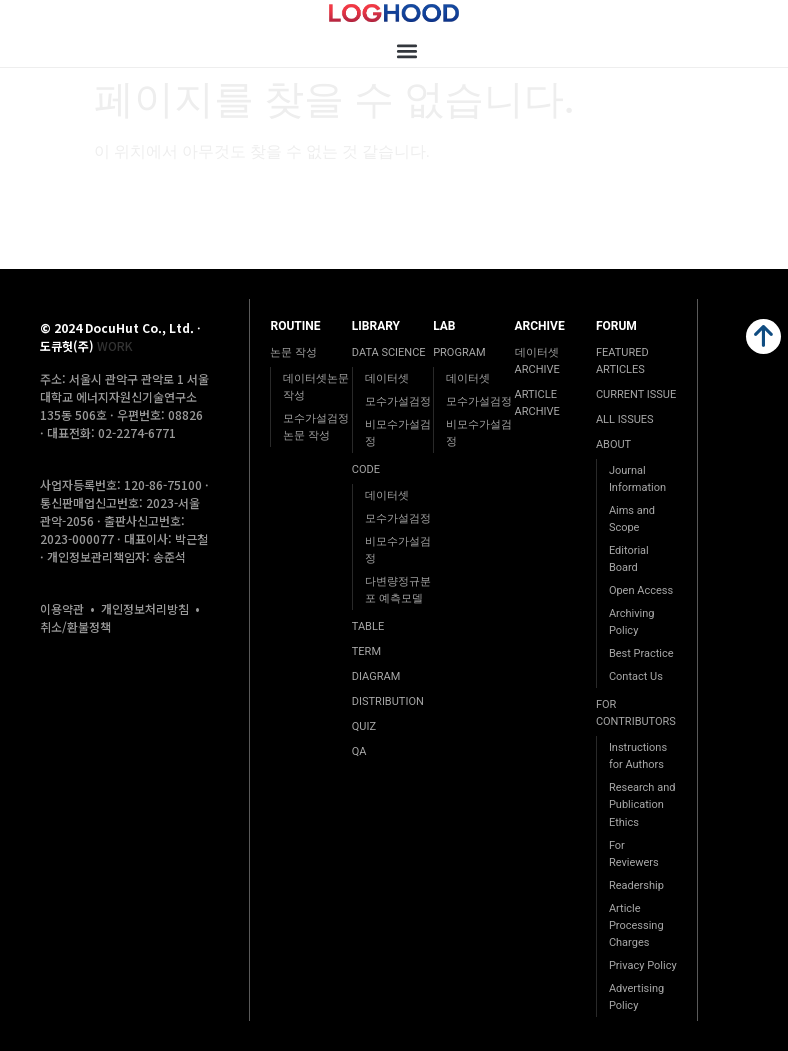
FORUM (616, 326)
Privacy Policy (643, 965)
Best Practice (641, 653)
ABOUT (613, 444)
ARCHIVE (540, 326)
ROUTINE (295, 326)
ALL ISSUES (625, 419)
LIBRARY (376, 326)
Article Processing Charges (636, 925)
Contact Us (636, 676)
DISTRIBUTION (388, 701)
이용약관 (62, 608)
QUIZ (364, 726)
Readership (636, 885)
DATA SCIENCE (389, 352)
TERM (366, 651)
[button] (406, 50)
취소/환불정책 (75, 626)
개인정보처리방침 (145, 608)
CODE (366, 469)
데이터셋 (387, 378)
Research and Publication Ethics (642, 804)
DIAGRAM (376, 676)
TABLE (368, 626)
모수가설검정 (398, 401)
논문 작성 (293, 352)
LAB (444, 326)
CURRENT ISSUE (636, 394)
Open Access (641, 590)
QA (359, 751)
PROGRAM (459, 352)
